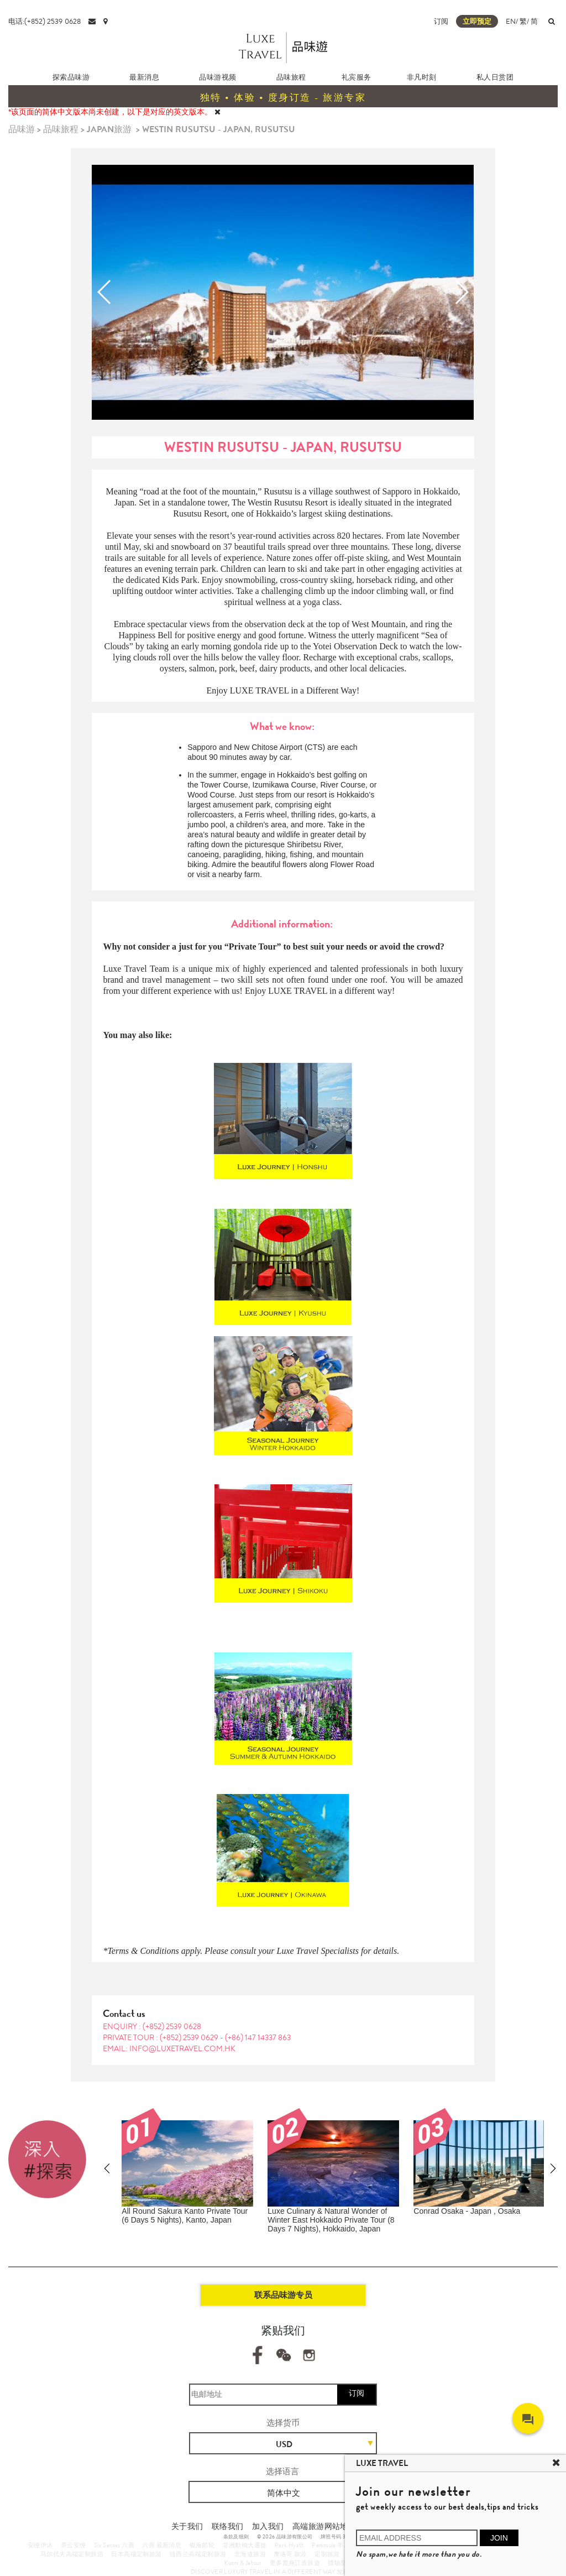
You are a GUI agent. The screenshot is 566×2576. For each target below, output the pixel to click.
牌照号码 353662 (340, 2536)
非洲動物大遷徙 (245, 2545)
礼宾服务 (356, 77)
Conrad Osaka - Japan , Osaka (466, 2211)
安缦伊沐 (40, 2545)
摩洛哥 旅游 (290, 2553)
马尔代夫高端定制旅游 (71, 2553)
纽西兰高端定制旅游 (198, 2553)
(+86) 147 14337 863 (258, 2037)
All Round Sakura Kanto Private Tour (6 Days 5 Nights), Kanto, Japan (185, 2215)
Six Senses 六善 (114, 2545)
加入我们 (268, 2526)
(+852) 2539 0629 (190, 2037)
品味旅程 (291, 77)
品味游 (21, 129)
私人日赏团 (494, 77)
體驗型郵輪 (343, 2562)
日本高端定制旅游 (136, 2553)
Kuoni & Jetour (243, 2562)
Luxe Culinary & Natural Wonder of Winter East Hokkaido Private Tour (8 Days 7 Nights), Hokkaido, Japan (331, 2220)
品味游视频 (217, 77)
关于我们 (187, 2526)
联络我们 (228, 2526)
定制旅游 (327, 2553)
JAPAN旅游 (109, 129)
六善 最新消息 (161, 2545)
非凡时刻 (422, 77)
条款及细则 (236, 2536)
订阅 (441, 21)
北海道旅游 (250, 2553)
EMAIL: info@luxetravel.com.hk (169, 2048)
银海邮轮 (202, 2545)
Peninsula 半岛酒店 (337, 2545)
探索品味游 (71, 77)
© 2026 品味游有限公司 (285, 2536)
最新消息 (144, 77)
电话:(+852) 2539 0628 (44, 21)
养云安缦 (73, 2545)
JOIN (499, 2537)
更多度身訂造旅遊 (295, 2562)
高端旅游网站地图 (324, 2526)
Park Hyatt (289, 2545)
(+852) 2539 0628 (172, 2026)
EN (511, 21)
